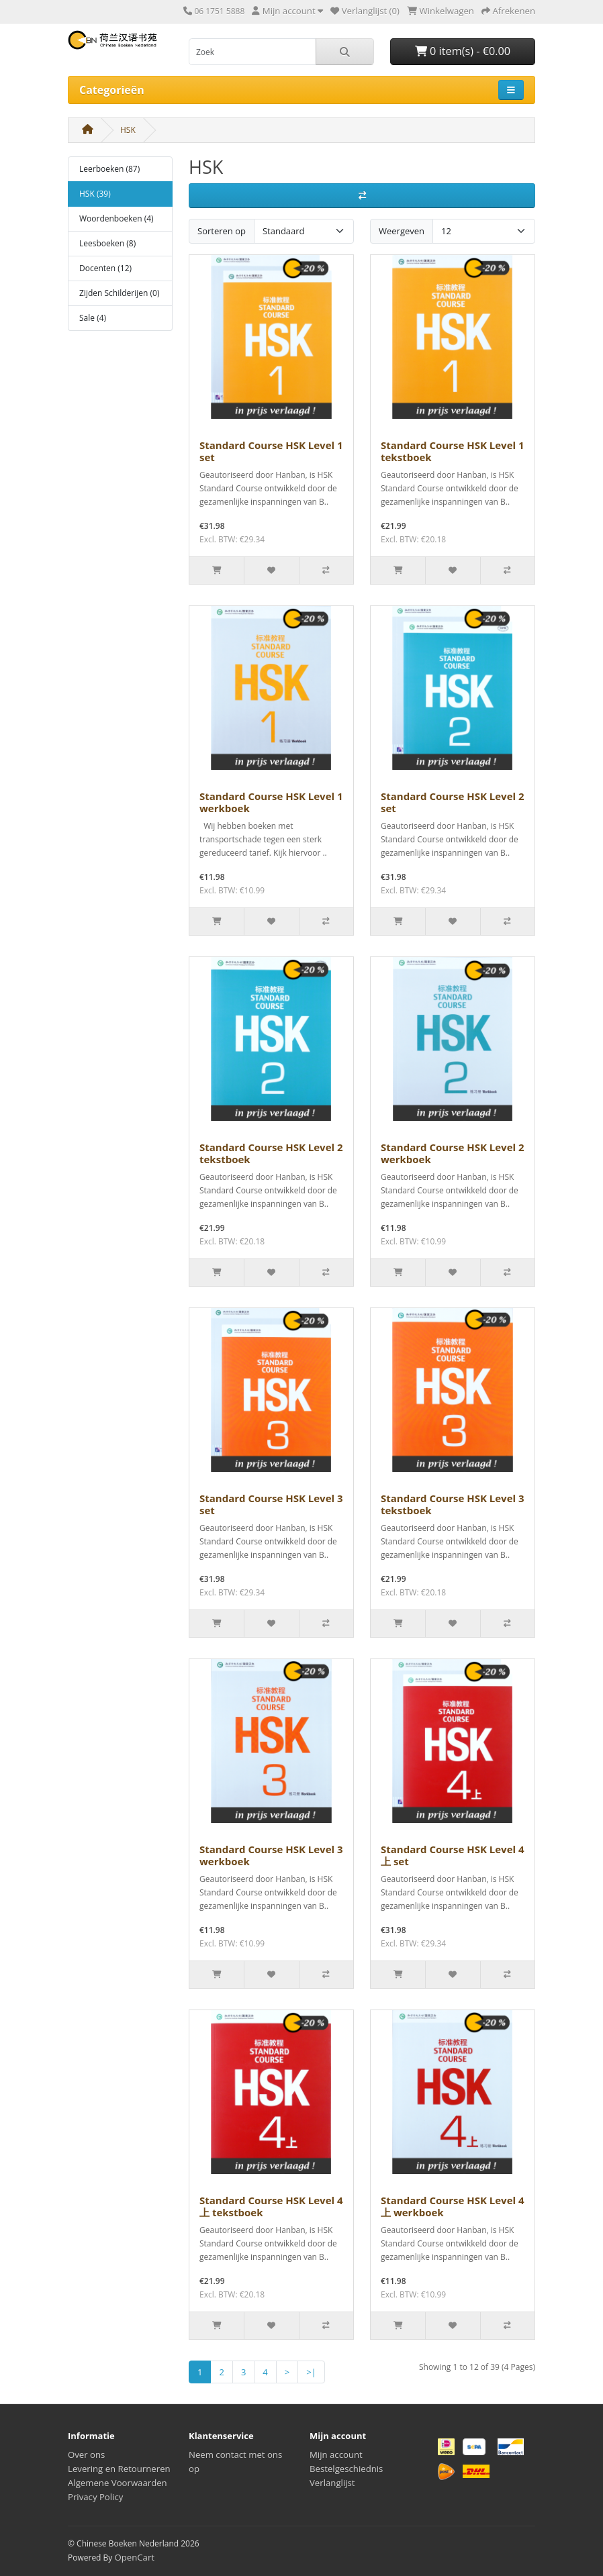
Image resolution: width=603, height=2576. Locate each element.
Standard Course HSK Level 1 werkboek (271, 802)
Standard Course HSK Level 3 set (271, 1504)
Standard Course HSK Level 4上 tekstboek (271, 2206)
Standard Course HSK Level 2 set (452, 802)
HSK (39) (95, 193)
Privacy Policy (95, 2497)
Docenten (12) (105, 268)
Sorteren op (221, 231)
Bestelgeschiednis (346, 2469)
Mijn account (336, 2454)
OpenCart (134, 2557)
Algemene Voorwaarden (117, 2483)
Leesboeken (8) (107, 243)
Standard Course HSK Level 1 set (271, 451)
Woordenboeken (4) (116, 218)
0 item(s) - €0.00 (462, 51)
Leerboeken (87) (109, 169)
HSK (128, 130)
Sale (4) (92, 318)
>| (311, 2372)
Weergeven (401, 231)
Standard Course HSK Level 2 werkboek (452, 1153)
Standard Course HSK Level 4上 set (452, 1855)
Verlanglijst (332, 2483)
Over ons (86, 2454)
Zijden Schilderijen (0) (119, 293)
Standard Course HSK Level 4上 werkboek (452, 2206)
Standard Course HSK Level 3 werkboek (271, 1855)
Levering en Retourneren (119, 2469)
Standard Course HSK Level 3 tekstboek (452, 1504)
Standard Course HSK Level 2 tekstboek (271, 1153)
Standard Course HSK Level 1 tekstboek (452, 451)
